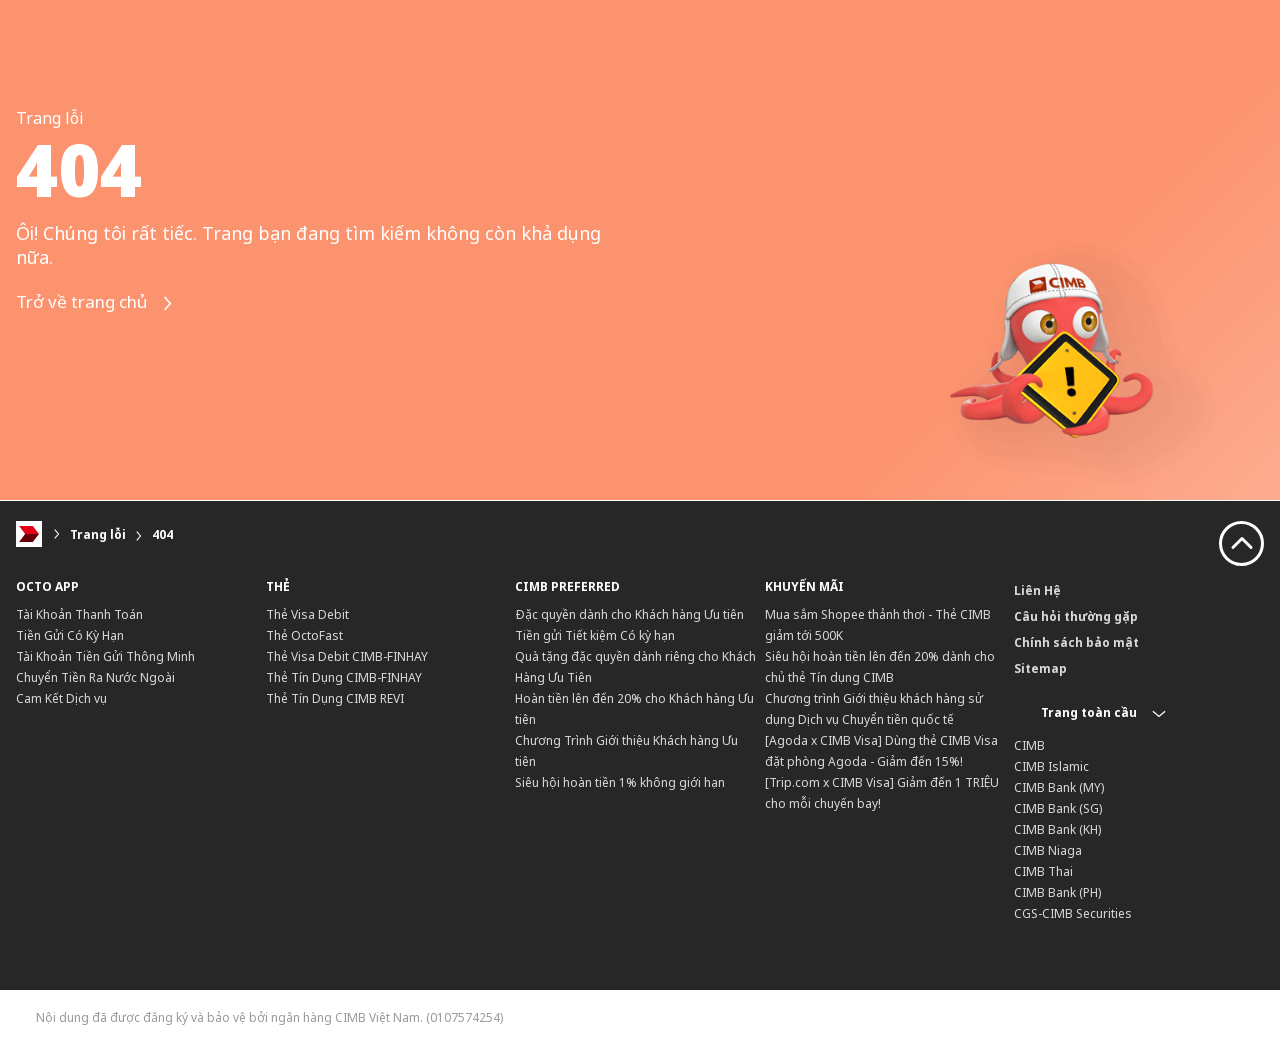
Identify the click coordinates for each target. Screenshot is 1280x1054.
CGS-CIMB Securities (1073, 913)
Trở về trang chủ (101, 303)
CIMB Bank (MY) (1059, 787)
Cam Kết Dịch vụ (61, 698)
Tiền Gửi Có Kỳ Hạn (70, 635)
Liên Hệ (1037, 590)
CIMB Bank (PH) (1057, 892)
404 (162, 534)
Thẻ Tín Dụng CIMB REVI (335, 698)
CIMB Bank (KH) (1057, 829)
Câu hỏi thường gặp (1076, 616)
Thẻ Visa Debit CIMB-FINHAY (347, 656)
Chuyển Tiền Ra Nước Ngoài (95, 677)
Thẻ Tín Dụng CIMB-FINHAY (344, 677)
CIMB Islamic (1051, 766)
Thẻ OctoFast (304, 635)
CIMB (1029, 745)
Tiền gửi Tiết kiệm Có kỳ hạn (595, 635)
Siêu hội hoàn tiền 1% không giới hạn (620, 782)
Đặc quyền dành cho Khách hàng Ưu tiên (629, 614)
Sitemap (1040, 668)
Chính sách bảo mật (1076, 642)
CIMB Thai (1043, 871)
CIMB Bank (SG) (1058, 808)
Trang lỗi (98, 534)
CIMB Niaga (1048, 850)
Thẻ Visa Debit (307, 614)
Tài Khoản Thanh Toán (79, 614)
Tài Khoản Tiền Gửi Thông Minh (105, 656)
